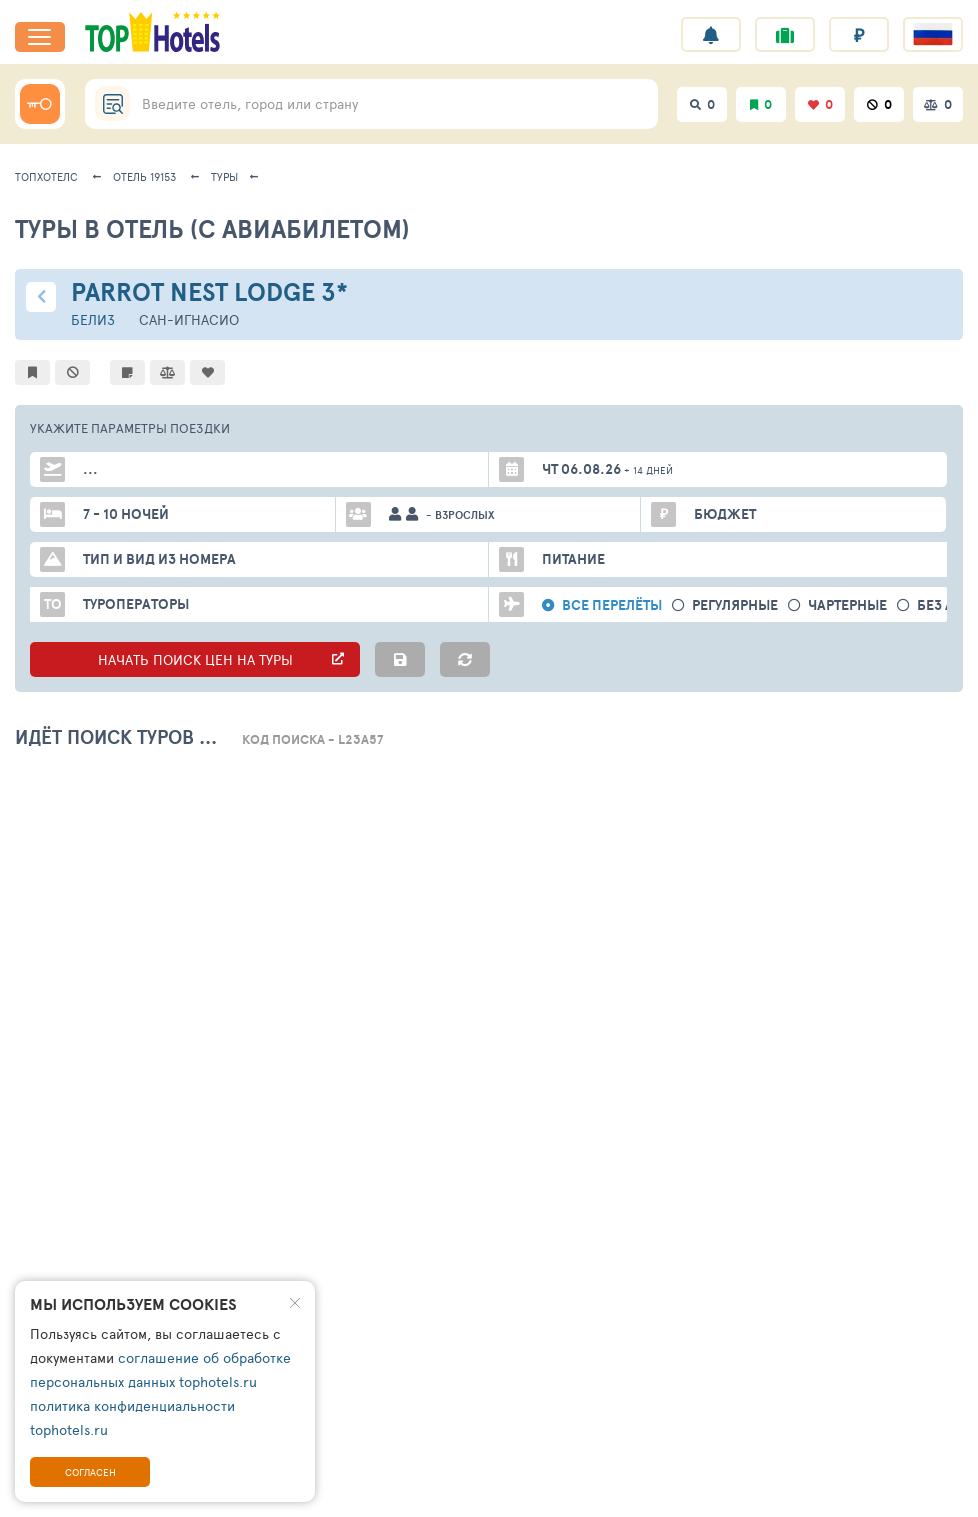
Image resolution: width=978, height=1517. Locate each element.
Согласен (90, 1472)
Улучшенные (345, 780)
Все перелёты (612, 605)
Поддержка (327, 1490)
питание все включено (549, 780)
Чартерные (847, 605)
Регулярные (735, 605)
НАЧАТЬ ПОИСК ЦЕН (195, 659)
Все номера (78, 780)
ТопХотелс (46, 176)
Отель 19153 (144, 176)
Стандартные (209, 780)
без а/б (944, 605)
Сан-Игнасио (189, 319)
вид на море (722, 780)
